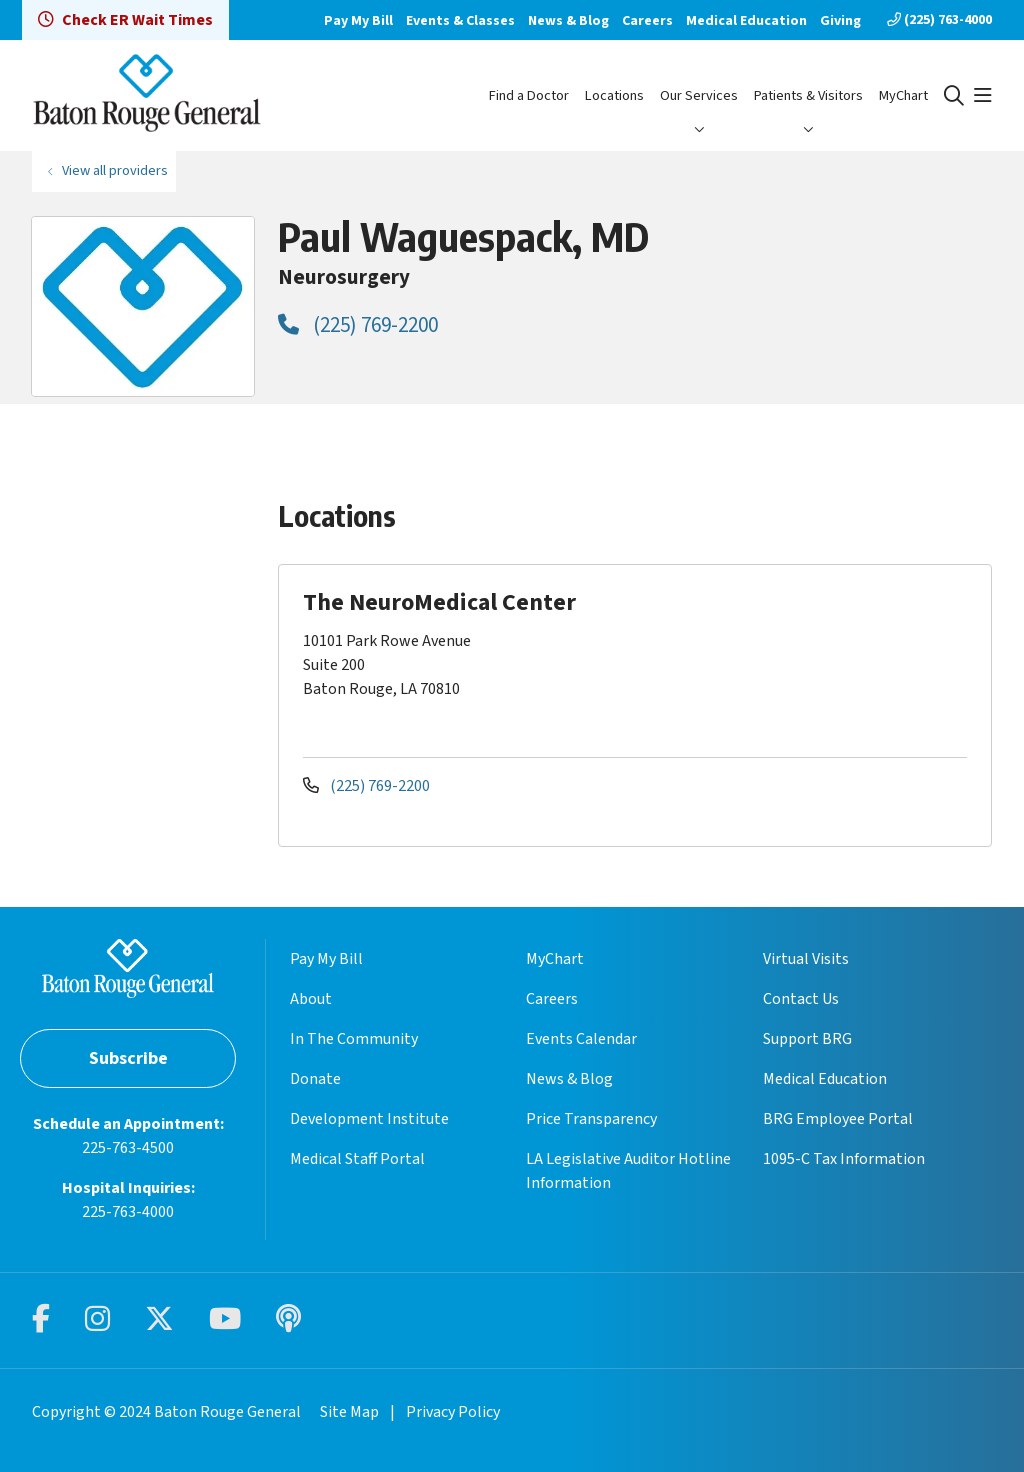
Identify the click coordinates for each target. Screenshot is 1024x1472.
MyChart (903, 95)
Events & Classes (460, 21)
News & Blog (568, 21)
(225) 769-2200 (358, 325)
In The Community (354, 1039)
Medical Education (746, 21)
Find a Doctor (529, 95)
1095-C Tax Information (844, 1159)
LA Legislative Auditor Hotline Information (628, 1171)
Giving (840, 21)
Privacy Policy (453, 1412)
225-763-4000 (128, 1212)
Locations (614, 95)
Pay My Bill (358, 21)
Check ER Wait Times (125, 20)
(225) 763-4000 (939, 20)
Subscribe (128, 1058)
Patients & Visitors (808, 95)
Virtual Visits (806, 959)
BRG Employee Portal (838, 1119)
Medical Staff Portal (357, 1159)
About (311, 999)
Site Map (349, 1412)
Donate (315, 1079)
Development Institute (369, 1119)
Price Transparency (591, 1119)
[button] (983, 96)
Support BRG (807, 1039)
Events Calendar (581, 1039)
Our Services (699, 95)
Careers (647, 21)
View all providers (115, 170)
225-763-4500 (128, 1148)
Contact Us (801, 999)
